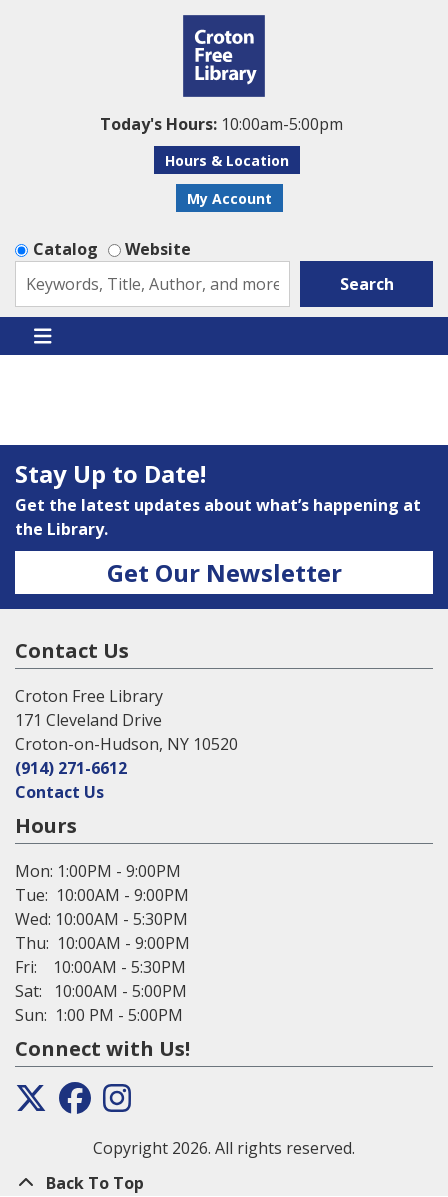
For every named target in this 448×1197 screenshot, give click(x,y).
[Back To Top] (224, 1183)
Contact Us (59, 792)
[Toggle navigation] (42, 336)
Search (367, 284)
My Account (229, 198)
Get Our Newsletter (224, 572)
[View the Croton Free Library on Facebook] (75, 1104)
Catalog (65, 249)
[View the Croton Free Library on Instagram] (117, 1104)
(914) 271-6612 (71, 768)
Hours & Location (227, 160)
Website (158, 249)
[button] (221, 124)
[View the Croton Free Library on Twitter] (31, 1104)
